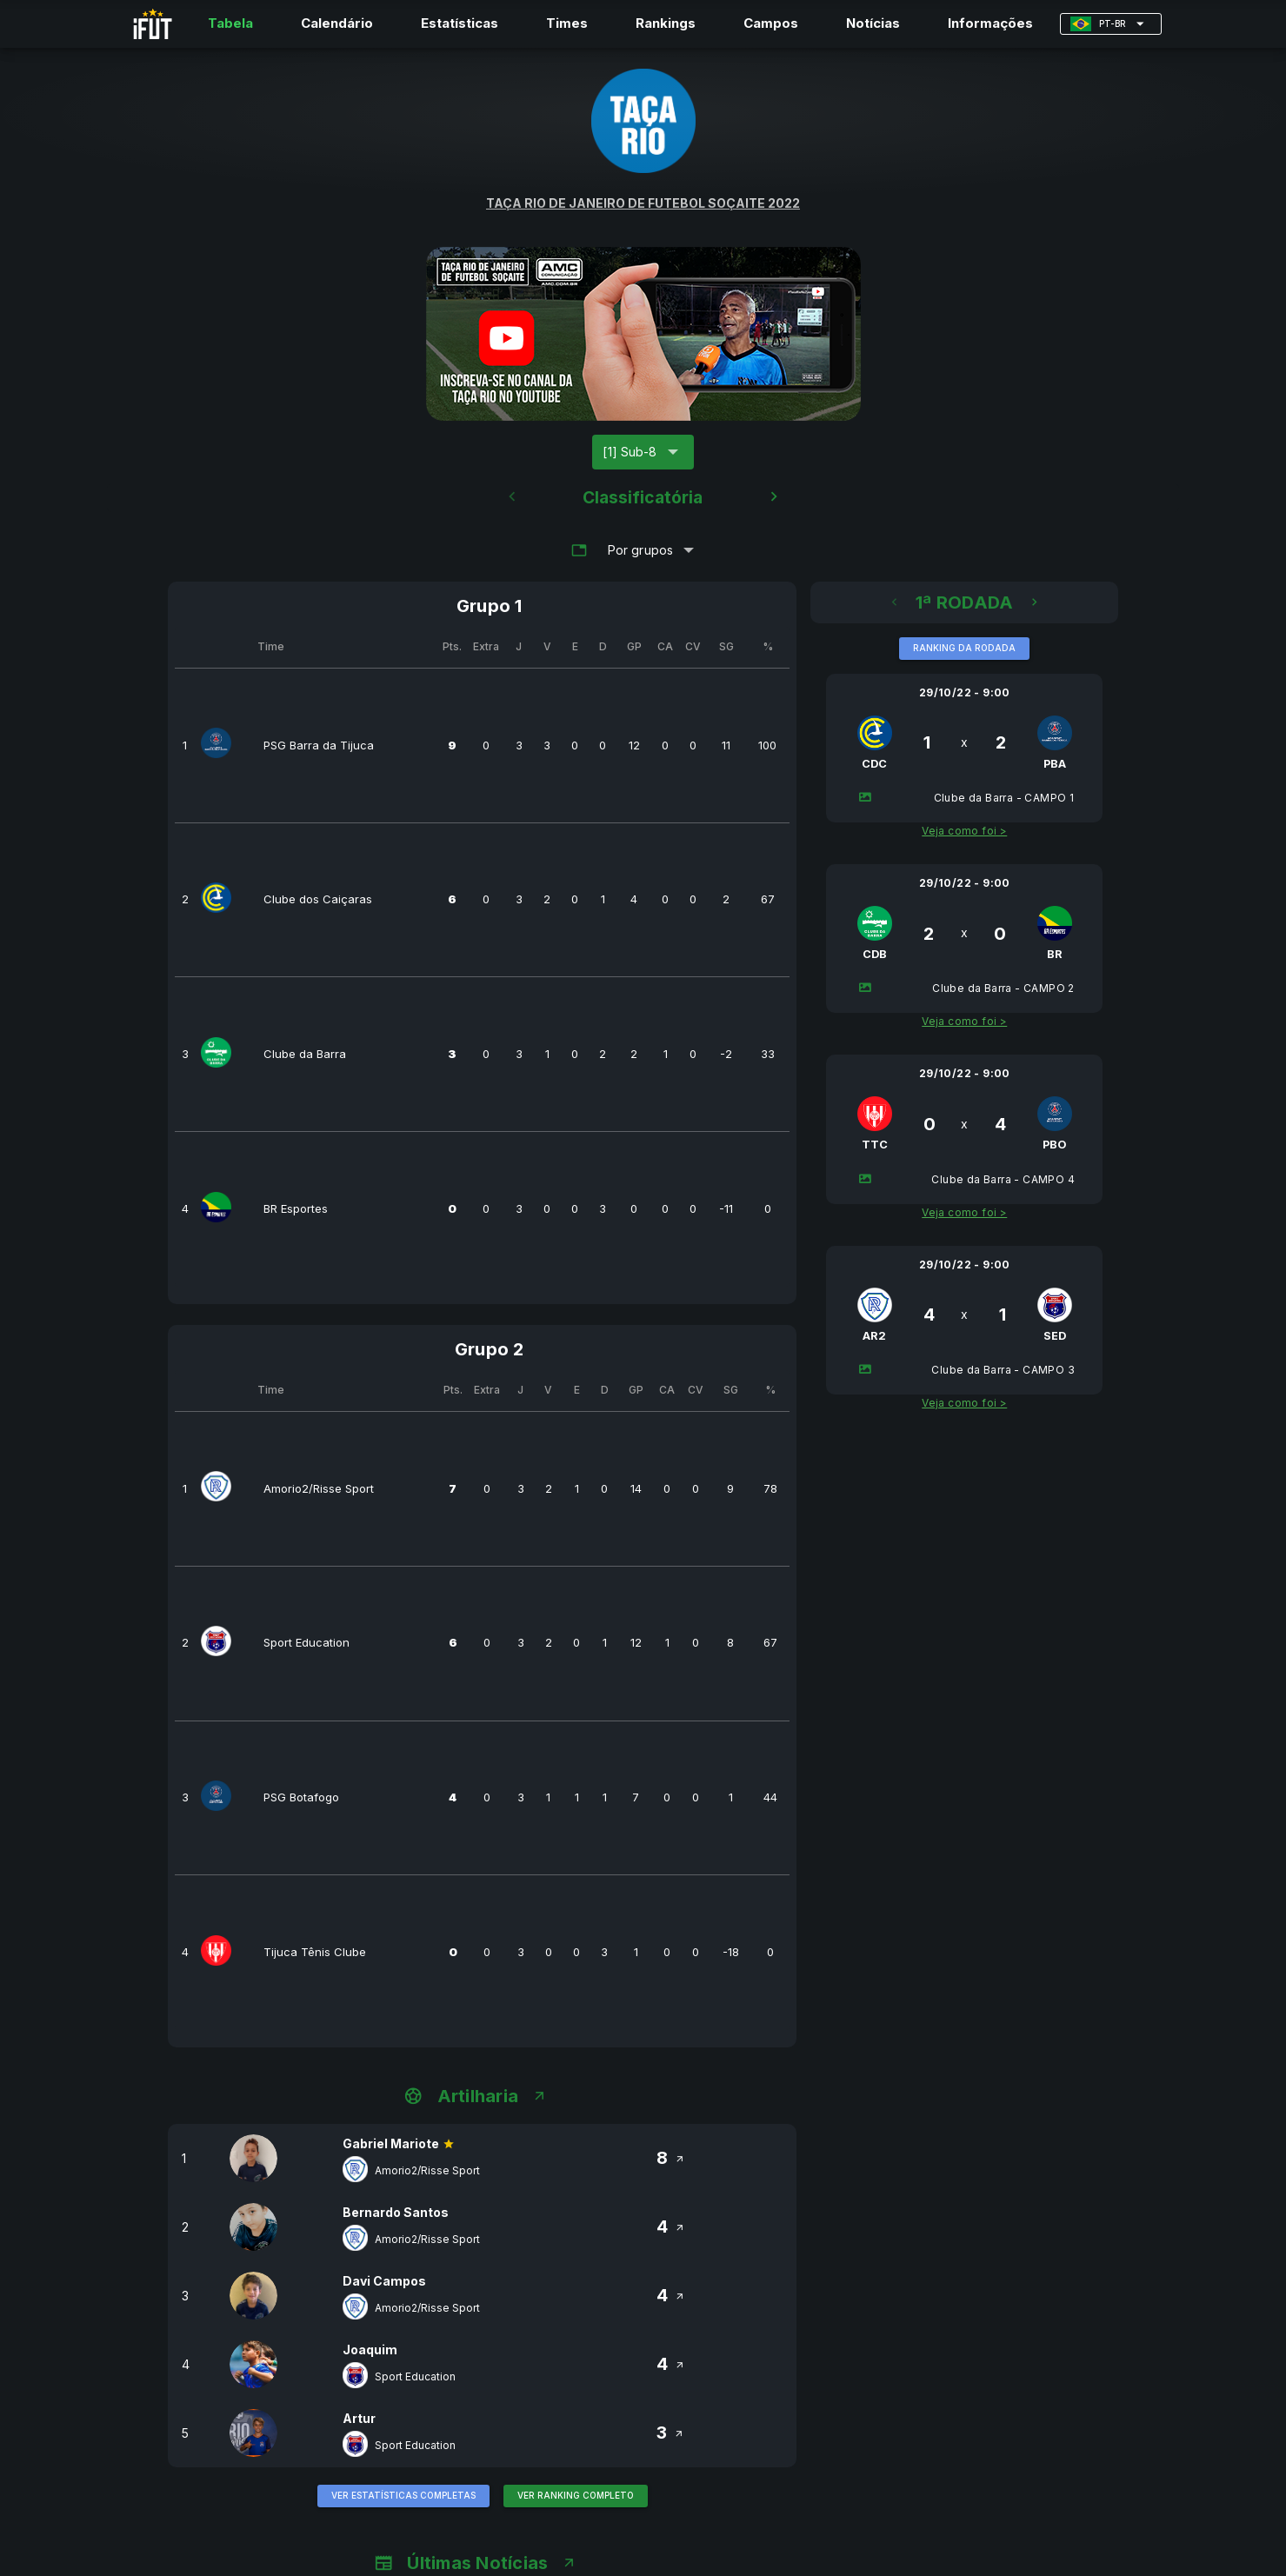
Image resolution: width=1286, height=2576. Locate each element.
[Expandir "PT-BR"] (1111, 24)
